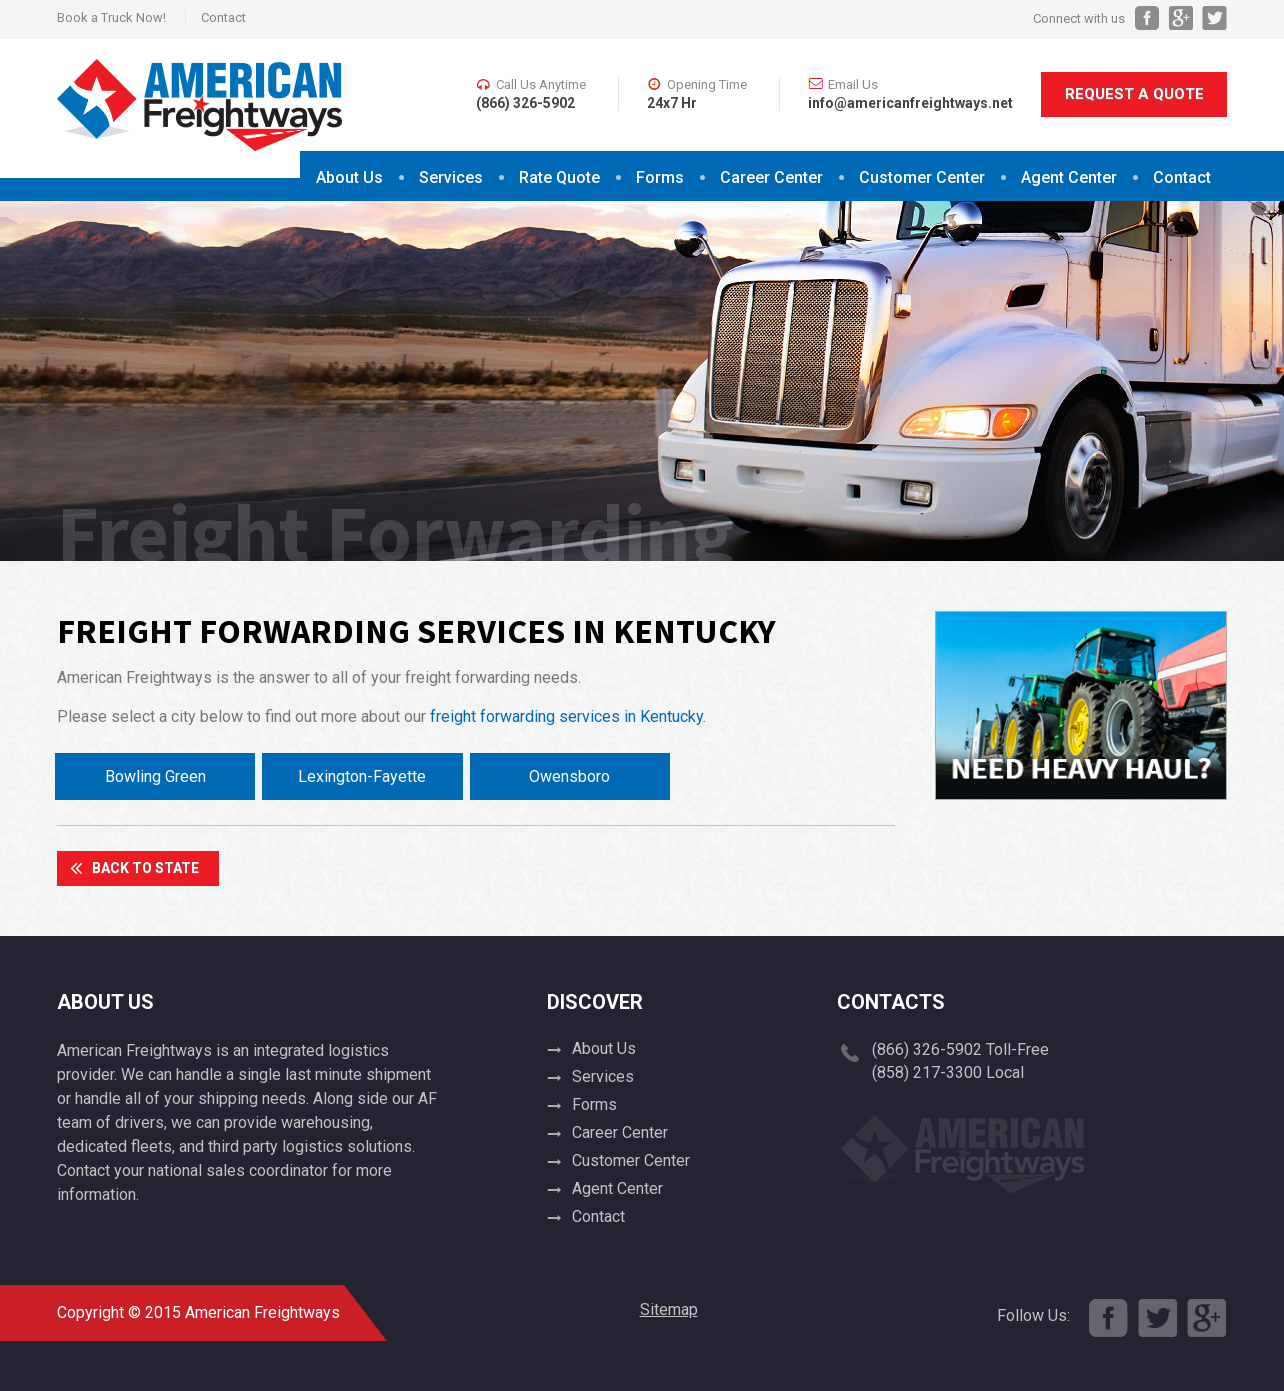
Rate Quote (559, 177)
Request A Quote (1134, 94)
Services (451, 177)
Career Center (771, 177)
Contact (223, 17)
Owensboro (569, 776)
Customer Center (922, 177)
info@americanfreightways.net (910, 103)
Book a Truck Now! (111, 17)
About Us (349, 177)
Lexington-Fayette (362, 776)
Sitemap (669, 1309)
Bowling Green (155, 776)
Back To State (145, 868)
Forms (660, 177)
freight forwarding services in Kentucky (566, 716)
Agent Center (1069, 177)
